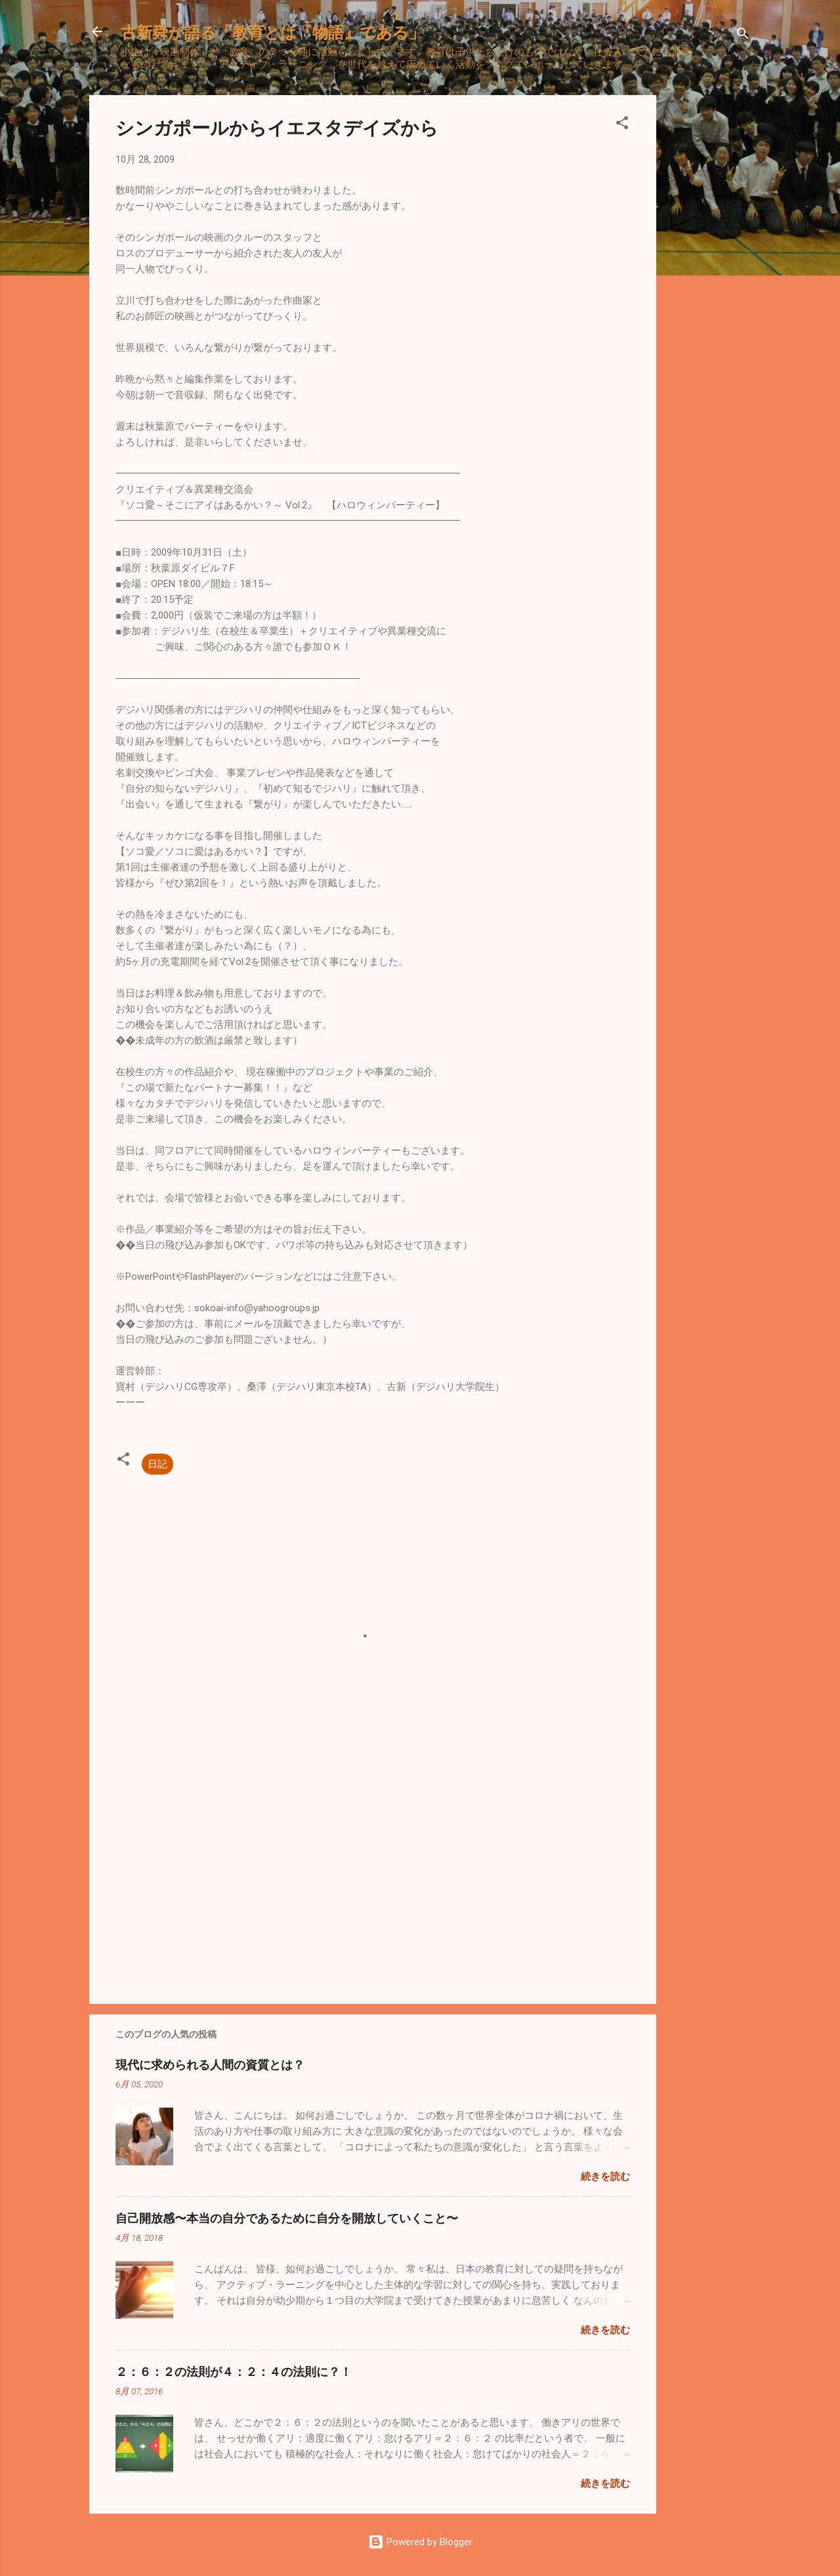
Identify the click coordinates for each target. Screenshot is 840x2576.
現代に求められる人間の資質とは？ (210, 2064)
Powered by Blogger (420, 2542)
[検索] (743, 36)
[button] (622, 125)
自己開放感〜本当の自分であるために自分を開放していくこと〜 (287, 2218)
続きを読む (605, 2176)
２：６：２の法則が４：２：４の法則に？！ (234, 2371)
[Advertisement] (709, 292)
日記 (157, 1464)
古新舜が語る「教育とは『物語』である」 (273, 31)
